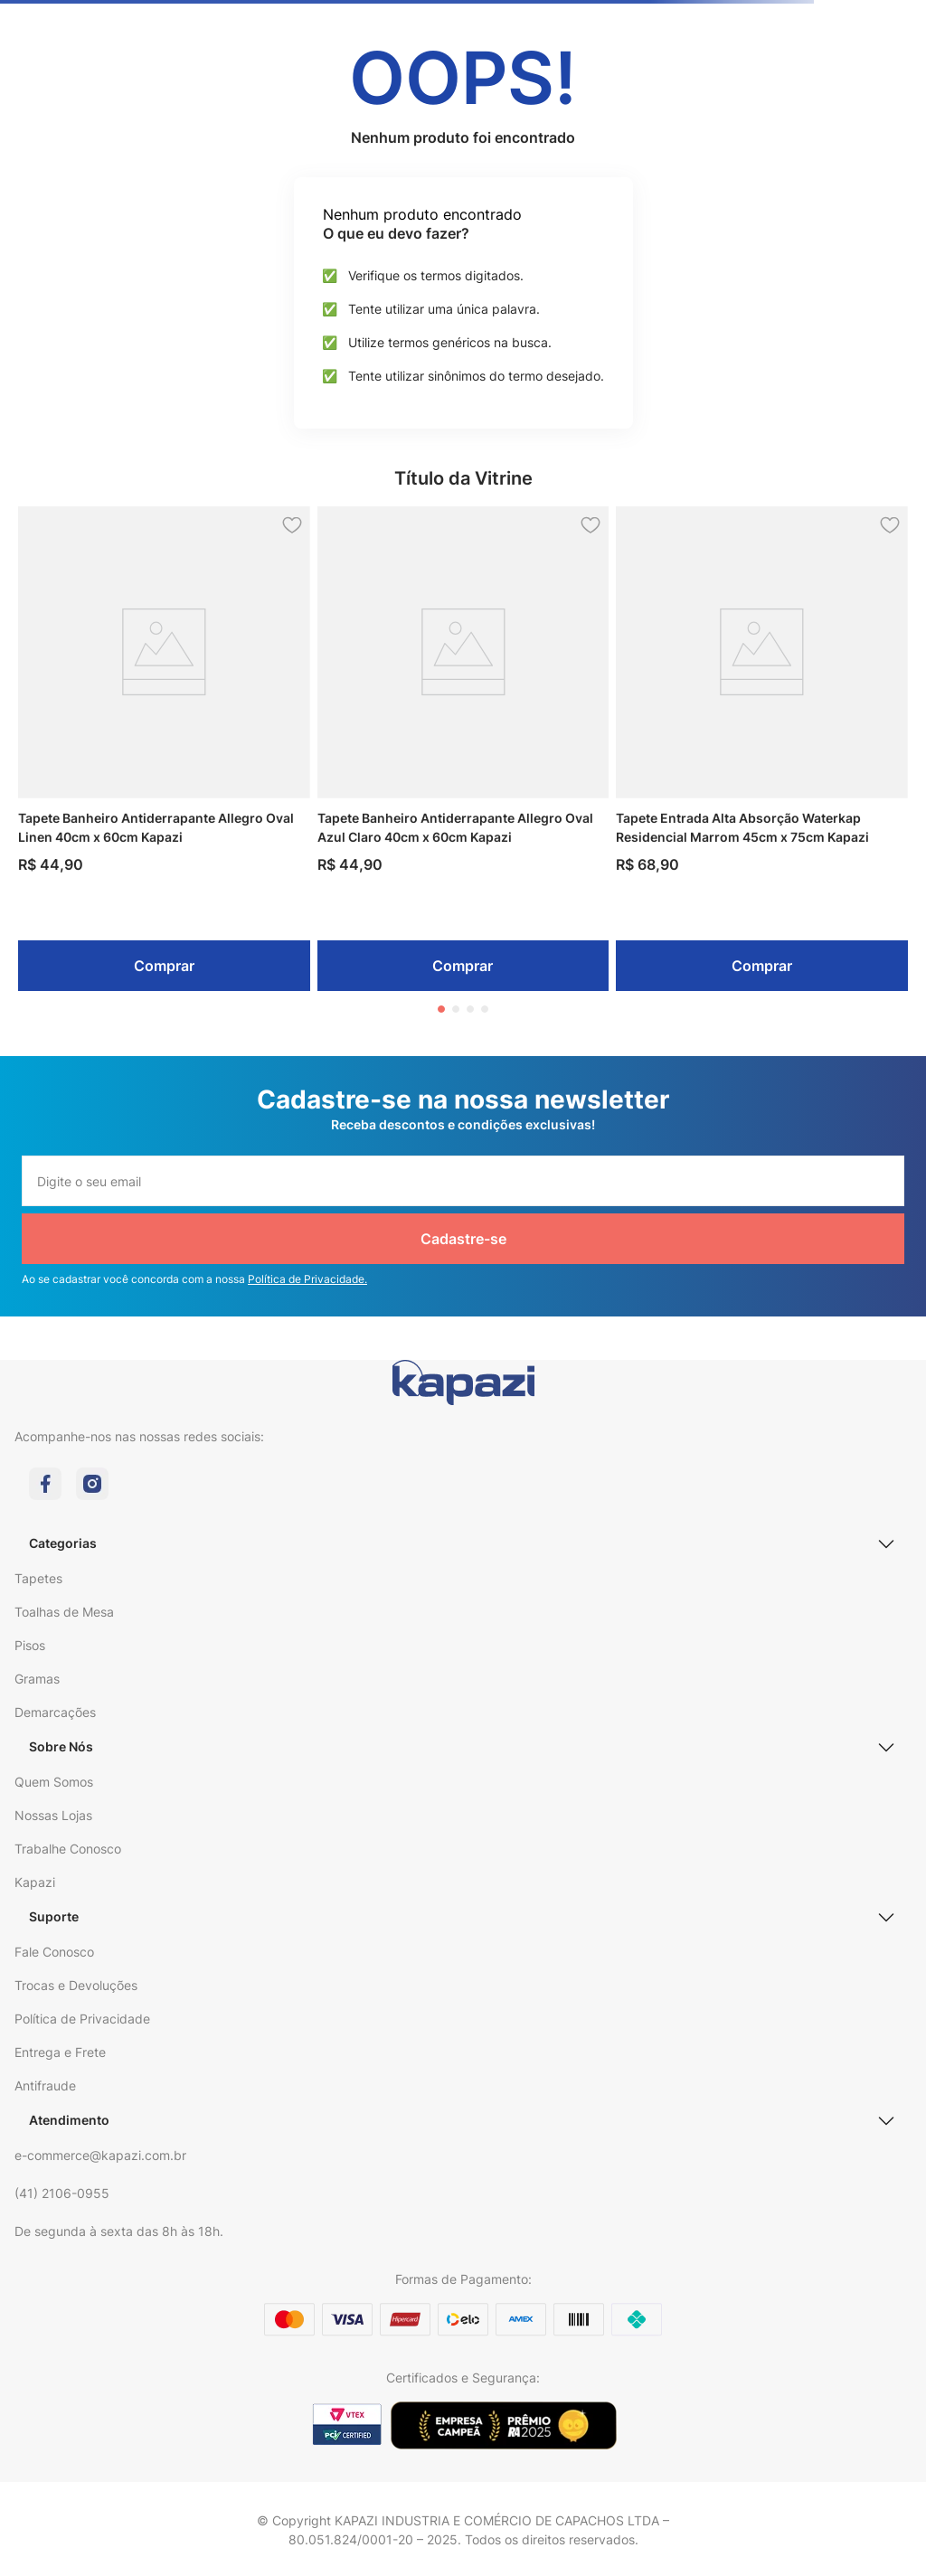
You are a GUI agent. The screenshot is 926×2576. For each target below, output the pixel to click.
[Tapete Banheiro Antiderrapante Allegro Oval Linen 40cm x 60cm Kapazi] (164, 748)
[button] (441, 1009)
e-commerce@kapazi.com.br (100, 2155)
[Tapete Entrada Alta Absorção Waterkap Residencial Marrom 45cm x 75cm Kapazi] (762, 748)
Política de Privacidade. (307, 1279)
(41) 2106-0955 (61, 2193)
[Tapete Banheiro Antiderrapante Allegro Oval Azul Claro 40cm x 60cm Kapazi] (463, 748)
